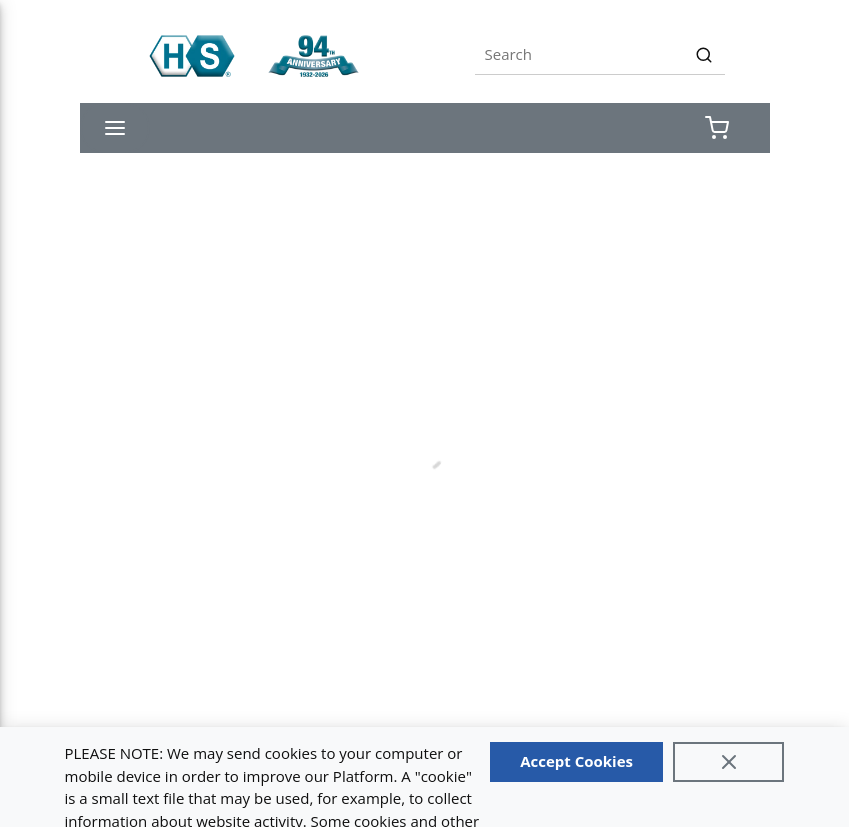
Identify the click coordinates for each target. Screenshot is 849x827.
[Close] (729, 762)
